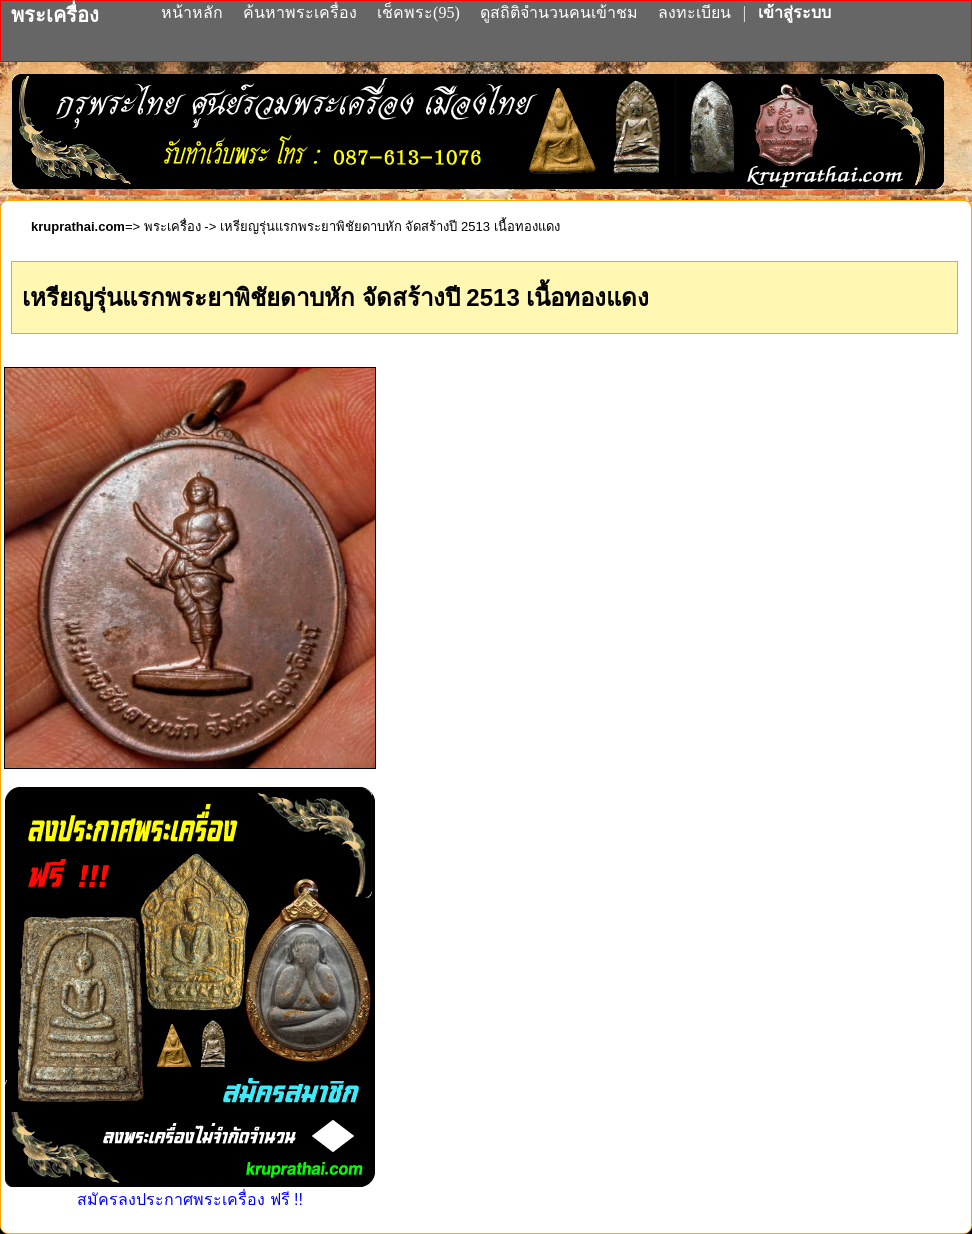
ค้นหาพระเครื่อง (302, 12)
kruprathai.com (78, 226)
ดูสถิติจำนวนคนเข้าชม (559, 12)
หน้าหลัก (194, 12)
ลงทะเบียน (696, 12)
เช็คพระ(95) (418, 12)
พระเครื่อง (172, 226)
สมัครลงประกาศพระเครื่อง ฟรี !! (190, 1190)
